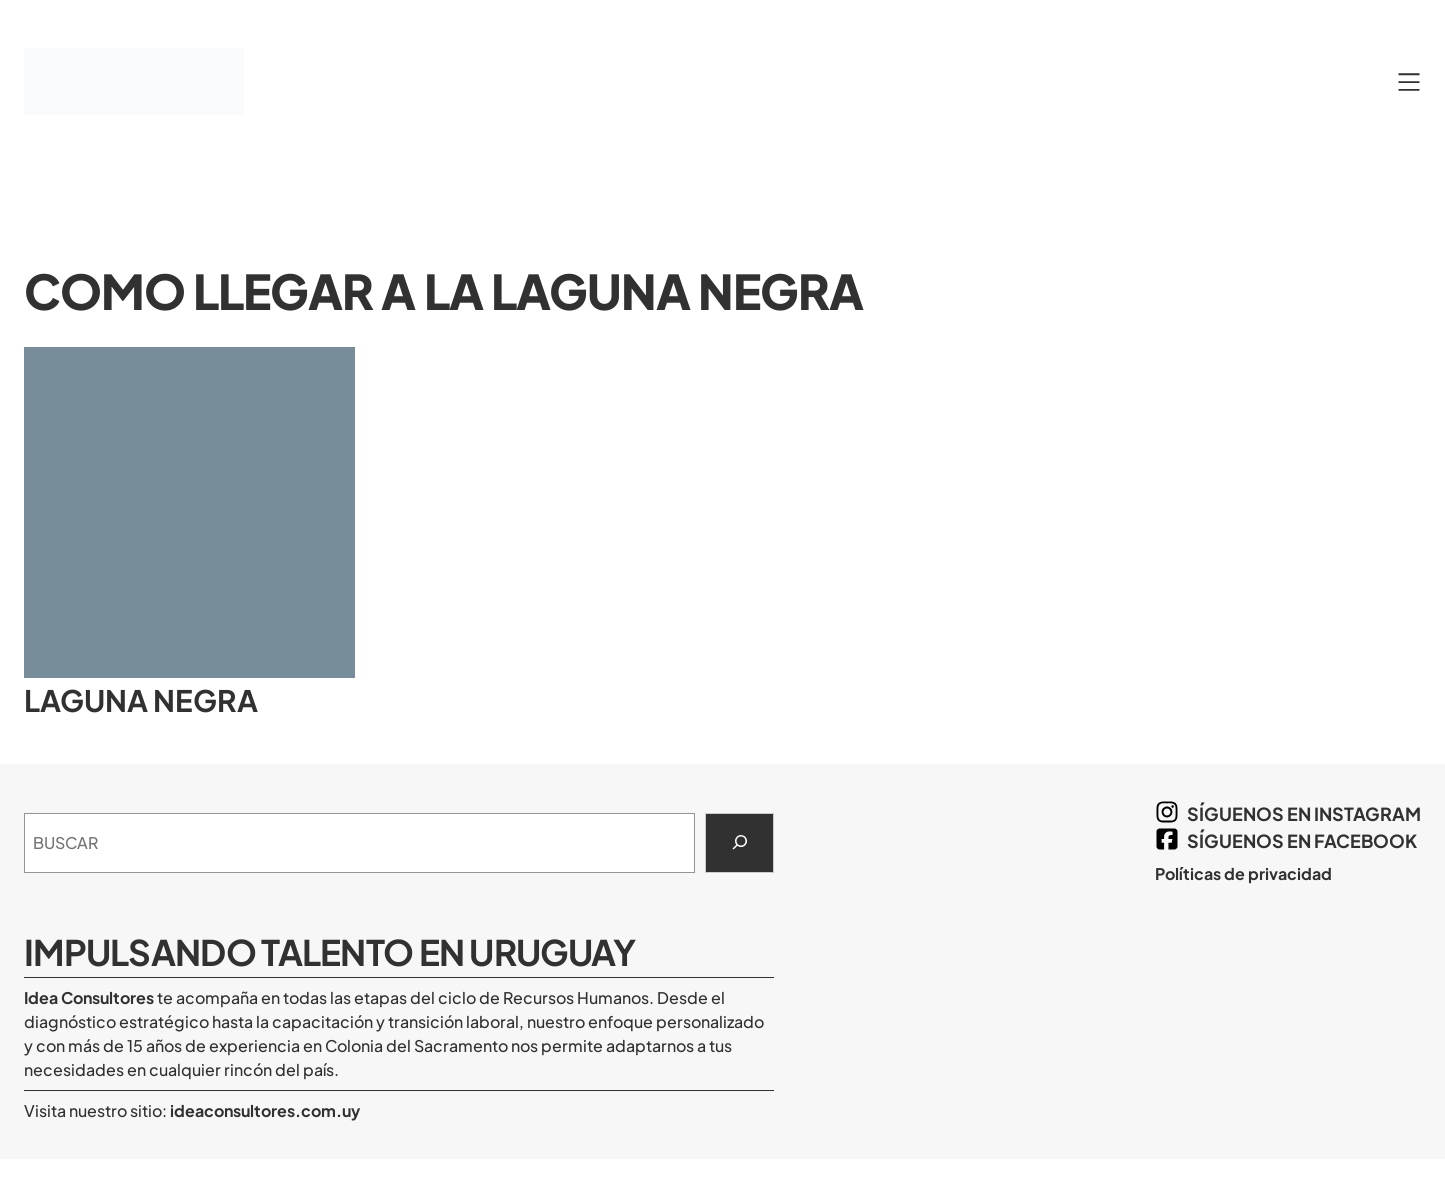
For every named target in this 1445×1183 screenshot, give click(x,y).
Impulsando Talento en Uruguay (330, 951)
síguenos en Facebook (1302, 840)
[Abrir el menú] (1409, 82)
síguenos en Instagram (1304, 813)
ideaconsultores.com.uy (263, 1110)
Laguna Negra (141, 701)
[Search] (739, 843)
